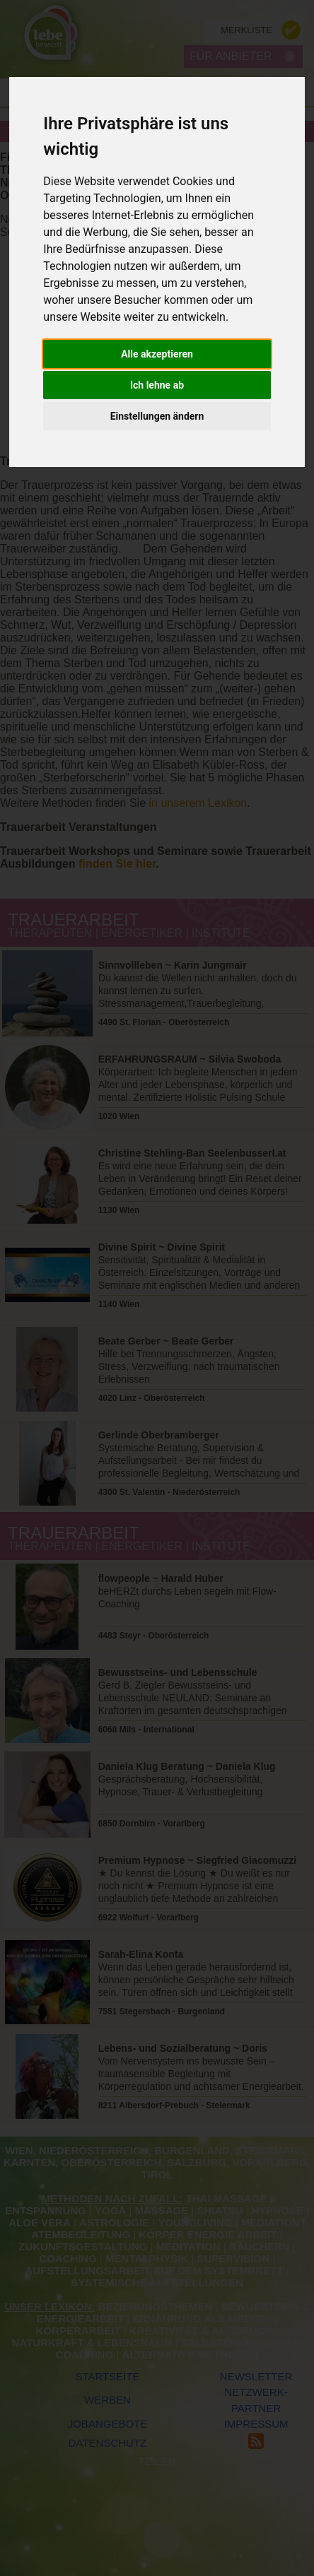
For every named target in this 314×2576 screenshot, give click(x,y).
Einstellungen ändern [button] (157, 416)
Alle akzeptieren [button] (157, 354)
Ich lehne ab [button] (157, 385)
